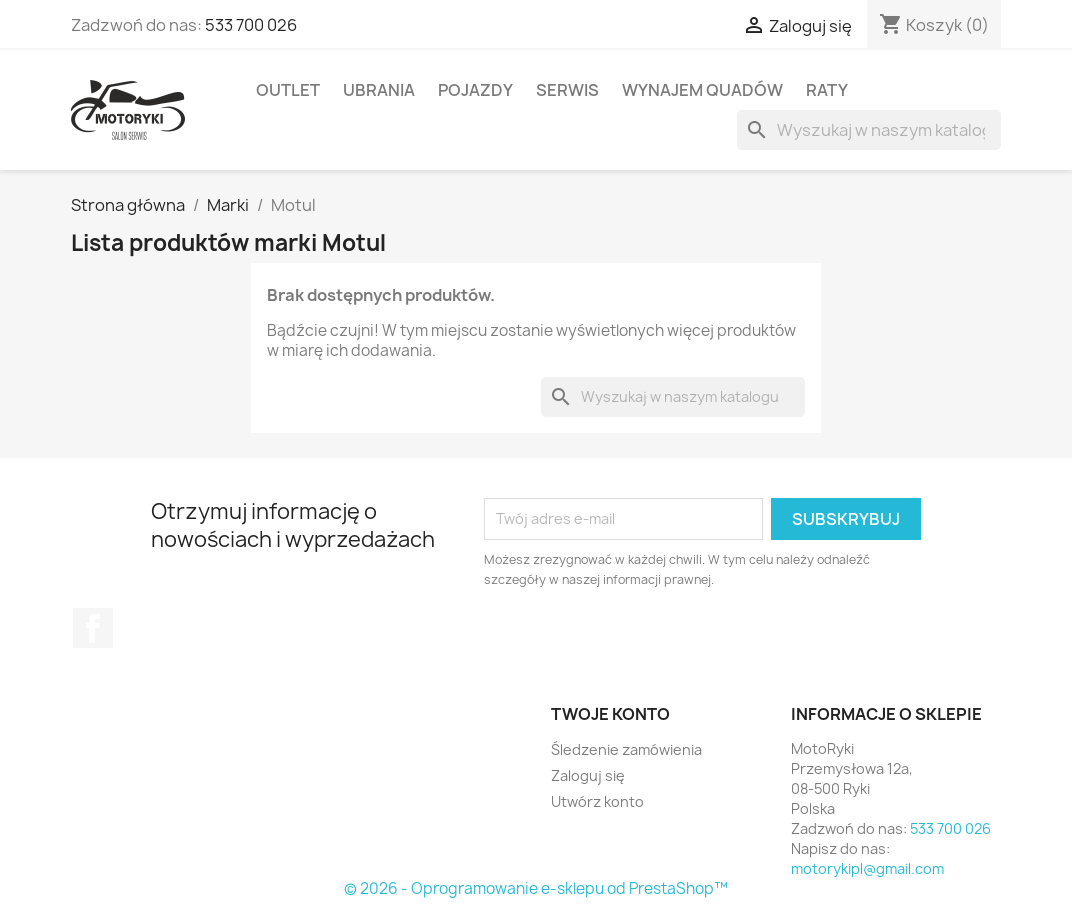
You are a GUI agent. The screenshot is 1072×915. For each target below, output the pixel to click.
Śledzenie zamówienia (626, 749)
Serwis (567, 90)
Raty (827, 90)
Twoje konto (610, 714)
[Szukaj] (869, 130)
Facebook (93, 628)
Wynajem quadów (702, 90)
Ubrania (379, 90)
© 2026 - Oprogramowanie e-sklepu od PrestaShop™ (536, 888)
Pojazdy (475, 90)
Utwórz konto (597, 801)
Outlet (288, 90)
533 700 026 (251, 25)
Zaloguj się (588, 775)
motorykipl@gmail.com (867, 868)
